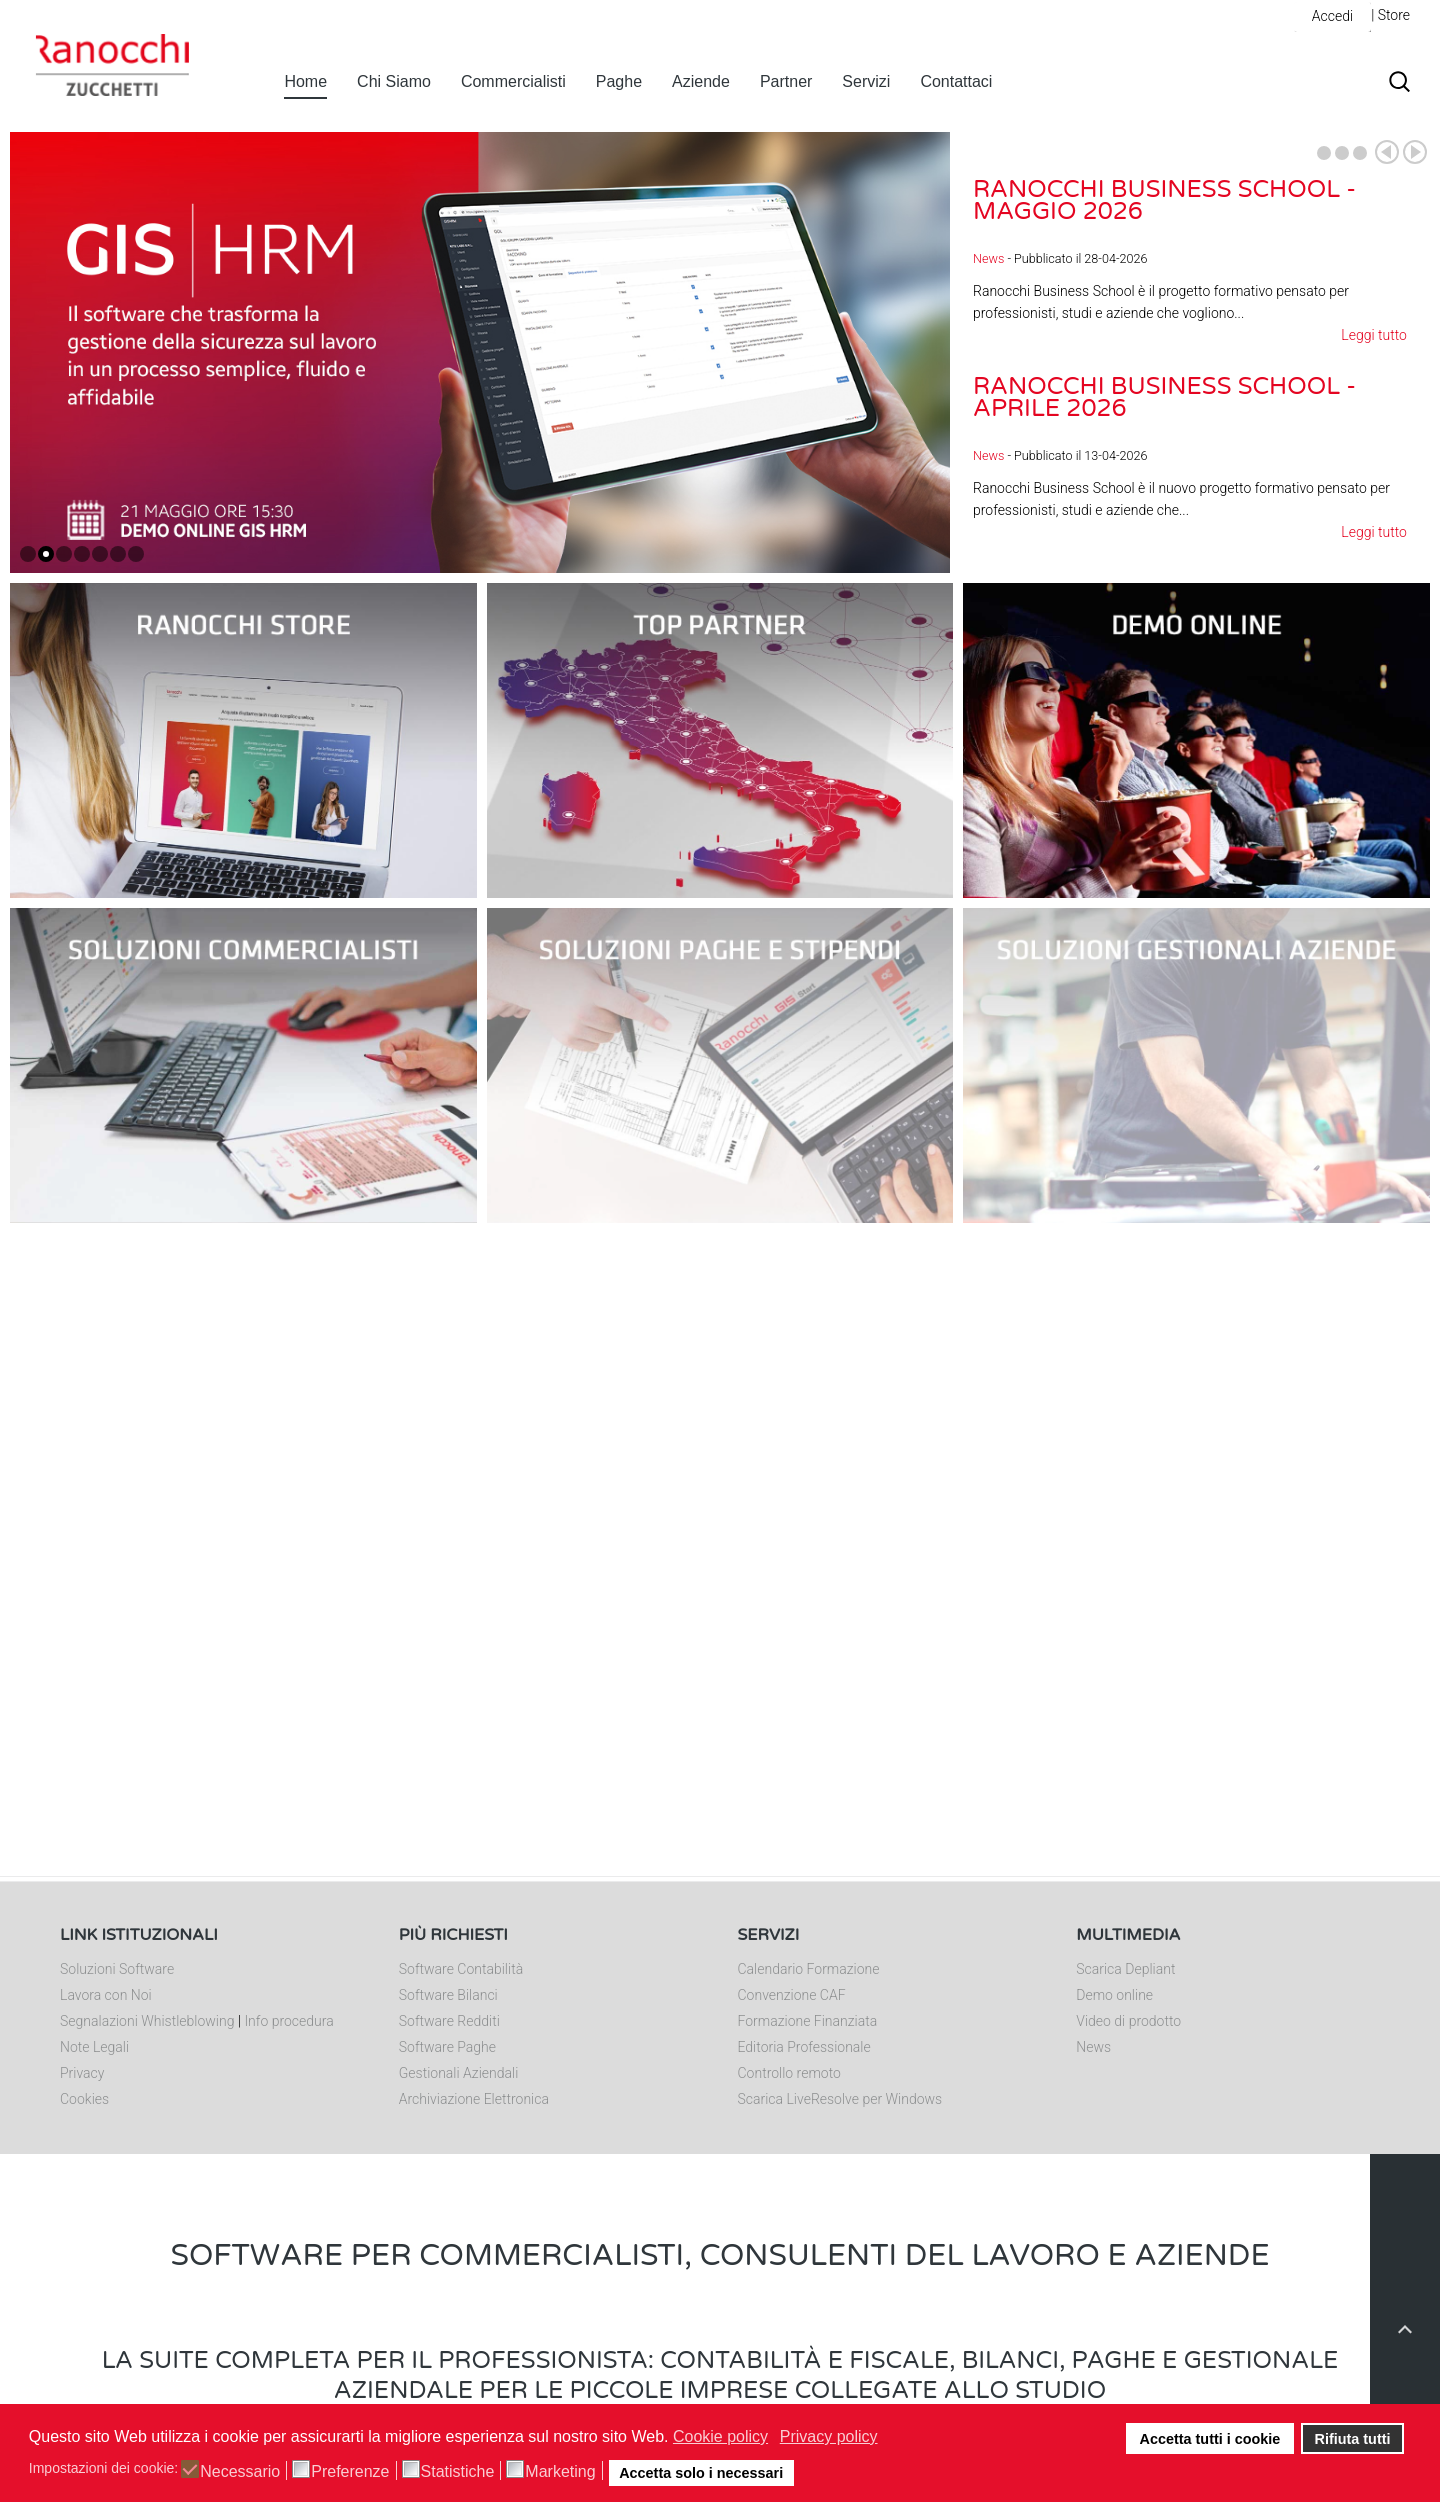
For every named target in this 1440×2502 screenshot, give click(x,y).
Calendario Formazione (809, 1969)
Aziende (701, 81)
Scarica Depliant (1125, 1969)
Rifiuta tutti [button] (1353, 2439)
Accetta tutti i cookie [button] (1210, 2439)
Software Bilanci (448, 1995)
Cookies (84, 2099)
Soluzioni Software (117, 1969)
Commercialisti (513, 81)
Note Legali (94, 2047)
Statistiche (458, 2472)
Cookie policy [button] (720, 2436)
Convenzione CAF (792, 1995)
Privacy (82, 2073)
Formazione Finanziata (808, 2021)
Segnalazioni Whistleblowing (147, 2021)
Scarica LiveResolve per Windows (840, 2099)
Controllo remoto (789, 2073)
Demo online (1114, 1995)
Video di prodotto (1128, 2021)
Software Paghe (447, 2047)
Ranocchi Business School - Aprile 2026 (1164, 397)
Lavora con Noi (106, 1995)
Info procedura (288, 2021)
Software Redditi (449, 2021)
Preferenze (350, 2472)
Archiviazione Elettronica (474, 2099)
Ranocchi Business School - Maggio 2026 (1164, 200)
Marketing (560, 2472)
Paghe (619, 81)
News (988, 258)
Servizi (866, 81)
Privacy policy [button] (829, 2436)
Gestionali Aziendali (459, 2073)
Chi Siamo (394, 81)
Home (305, 81)
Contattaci (956, 81)
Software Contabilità (461, 1969)
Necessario (240, 2472)
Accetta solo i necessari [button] (701, 2473)
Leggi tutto (1374, 335)
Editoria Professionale (804, 2047)
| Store (1390, 15)
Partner (786, 81)
